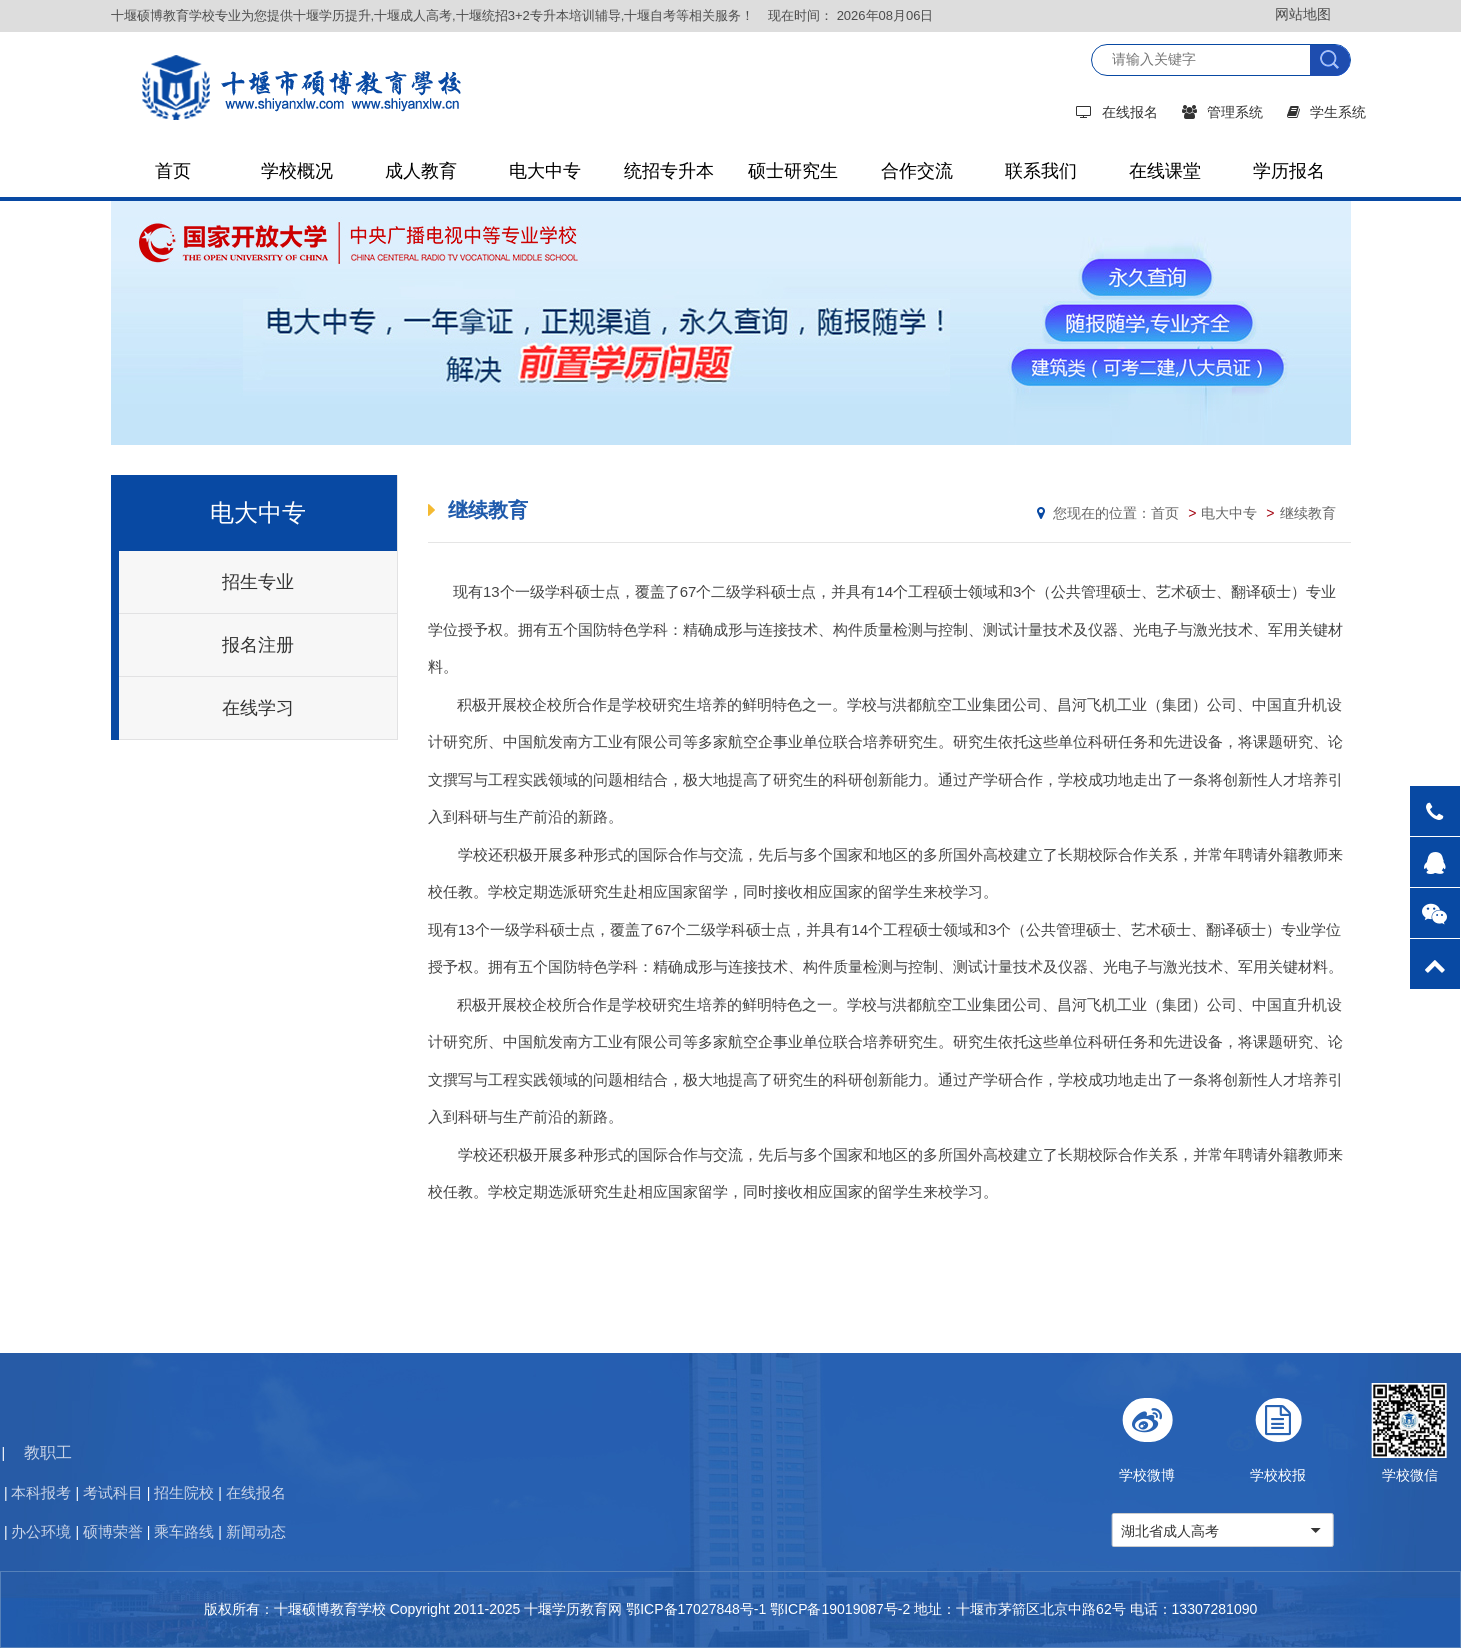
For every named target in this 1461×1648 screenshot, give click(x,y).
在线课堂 (1165, 171)
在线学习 (258, 708)
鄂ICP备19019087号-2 (840, 1609)
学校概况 (297, 171)
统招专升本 (669, 171)
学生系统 (1326, 112)
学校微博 (1242, 1433)
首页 (173, 171)
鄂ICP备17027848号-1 (696, 1609)
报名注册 (258, 645)
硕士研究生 (793, 171)
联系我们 (1041, 171)
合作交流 (917, 171)
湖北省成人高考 (1265, 1531)
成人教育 (421, 171)
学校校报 (1373, 1433)
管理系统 (1222, 112)
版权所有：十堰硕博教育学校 (295, 1609)
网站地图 (1303, 14)
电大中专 (545, 171)
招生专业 (258, 582)
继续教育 (1308, 513)
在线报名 (1117, 112)
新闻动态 (65, 1531)
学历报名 (1289, 171)
